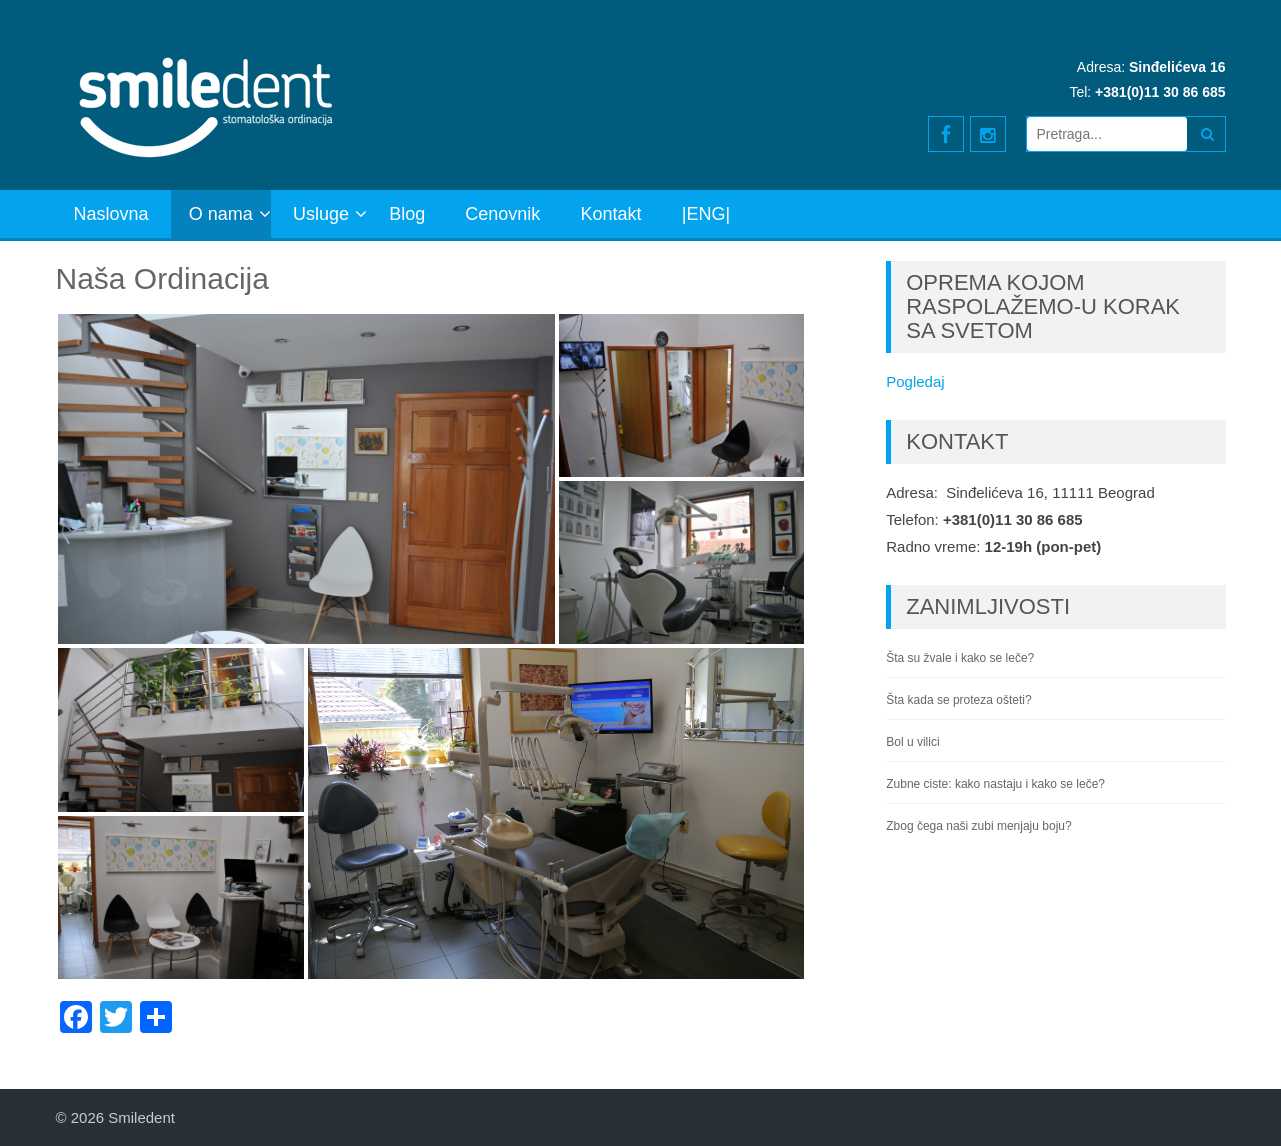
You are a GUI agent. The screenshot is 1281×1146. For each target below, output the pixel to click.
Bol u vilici (912, 742)
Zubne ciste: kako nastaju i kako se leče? (995, 784)
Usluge (321, 214)
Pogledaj (915, 381)
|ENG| (706, 214)
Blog (407, 214)
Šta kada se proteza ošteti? (958, 700)
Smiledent (141, 1117)
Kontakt (611, 214)
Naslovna (111, 214)
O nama (221, 214)
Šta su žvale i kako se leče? (960, 658)
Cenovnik (502, 214)
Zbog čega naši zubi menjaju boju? (978, 826)
